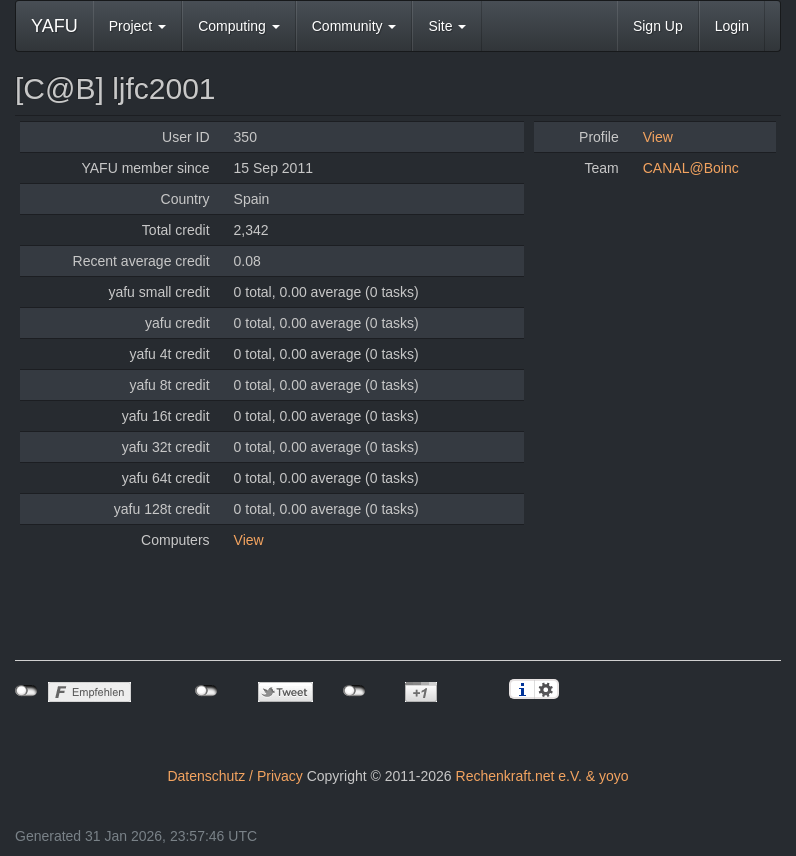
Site (447, 26)
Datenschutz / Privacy (234, 776)
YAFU (54, 26)
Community (354, 26)
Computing (239, 26)
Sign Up (658, 26)
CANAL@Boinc (691, 168)
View (249, 540)
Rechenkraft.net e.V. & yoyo (542, 776)
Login (732, 26)
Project (137, 26)
